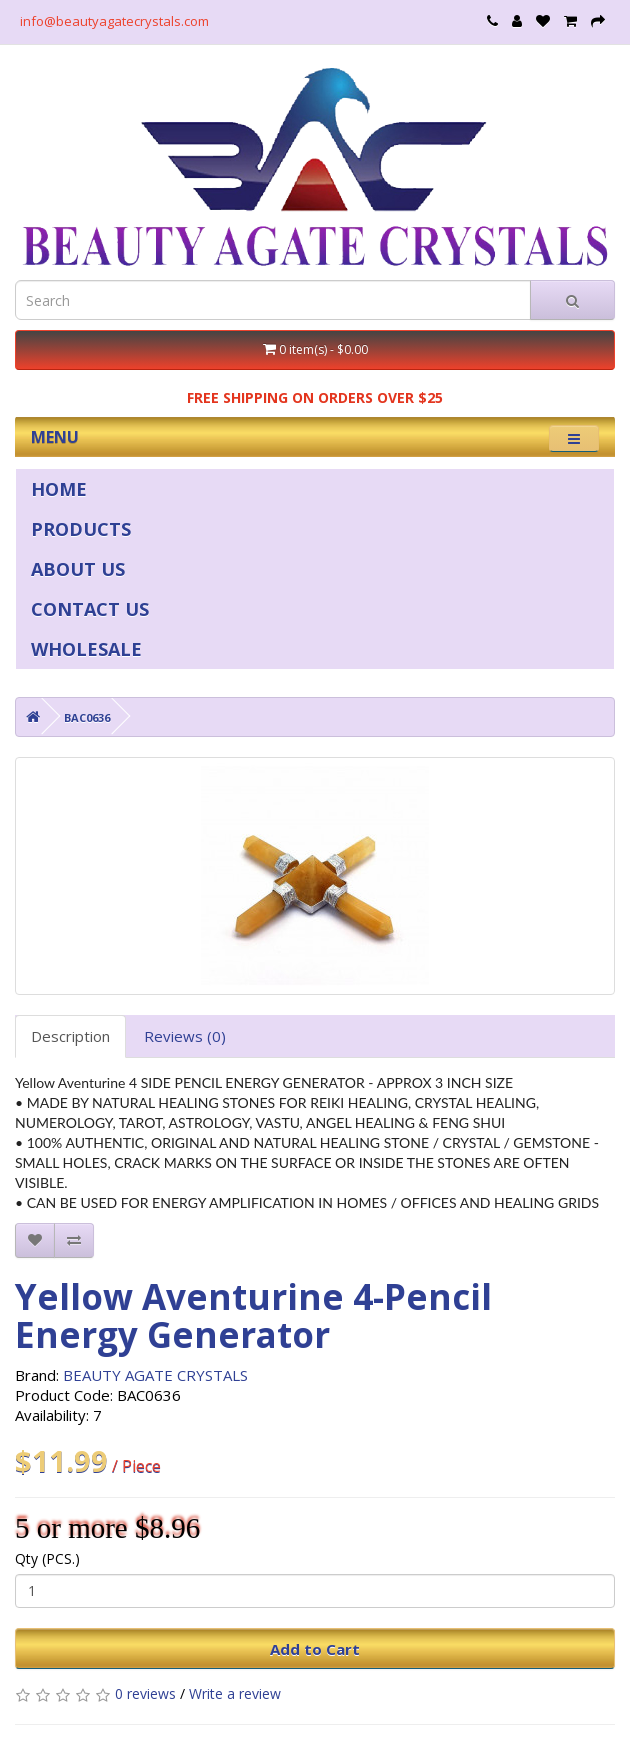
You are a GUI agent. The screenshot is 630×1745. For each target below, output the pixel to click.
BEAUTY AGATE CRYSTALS (155, 1375)
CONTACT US (90, 609)
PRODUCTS (81, 529)
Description (70, 1036)
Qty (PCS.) (47, 1558)
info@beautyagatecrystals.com (114, 21)
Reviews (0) (185, 1036)
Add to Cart (315, 1649)
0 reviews (145, 1693)
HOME (59, 489)
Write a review (235, 1693)
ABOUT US (78, 569)
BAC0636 (87, 717)
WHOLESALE (86, 649)
